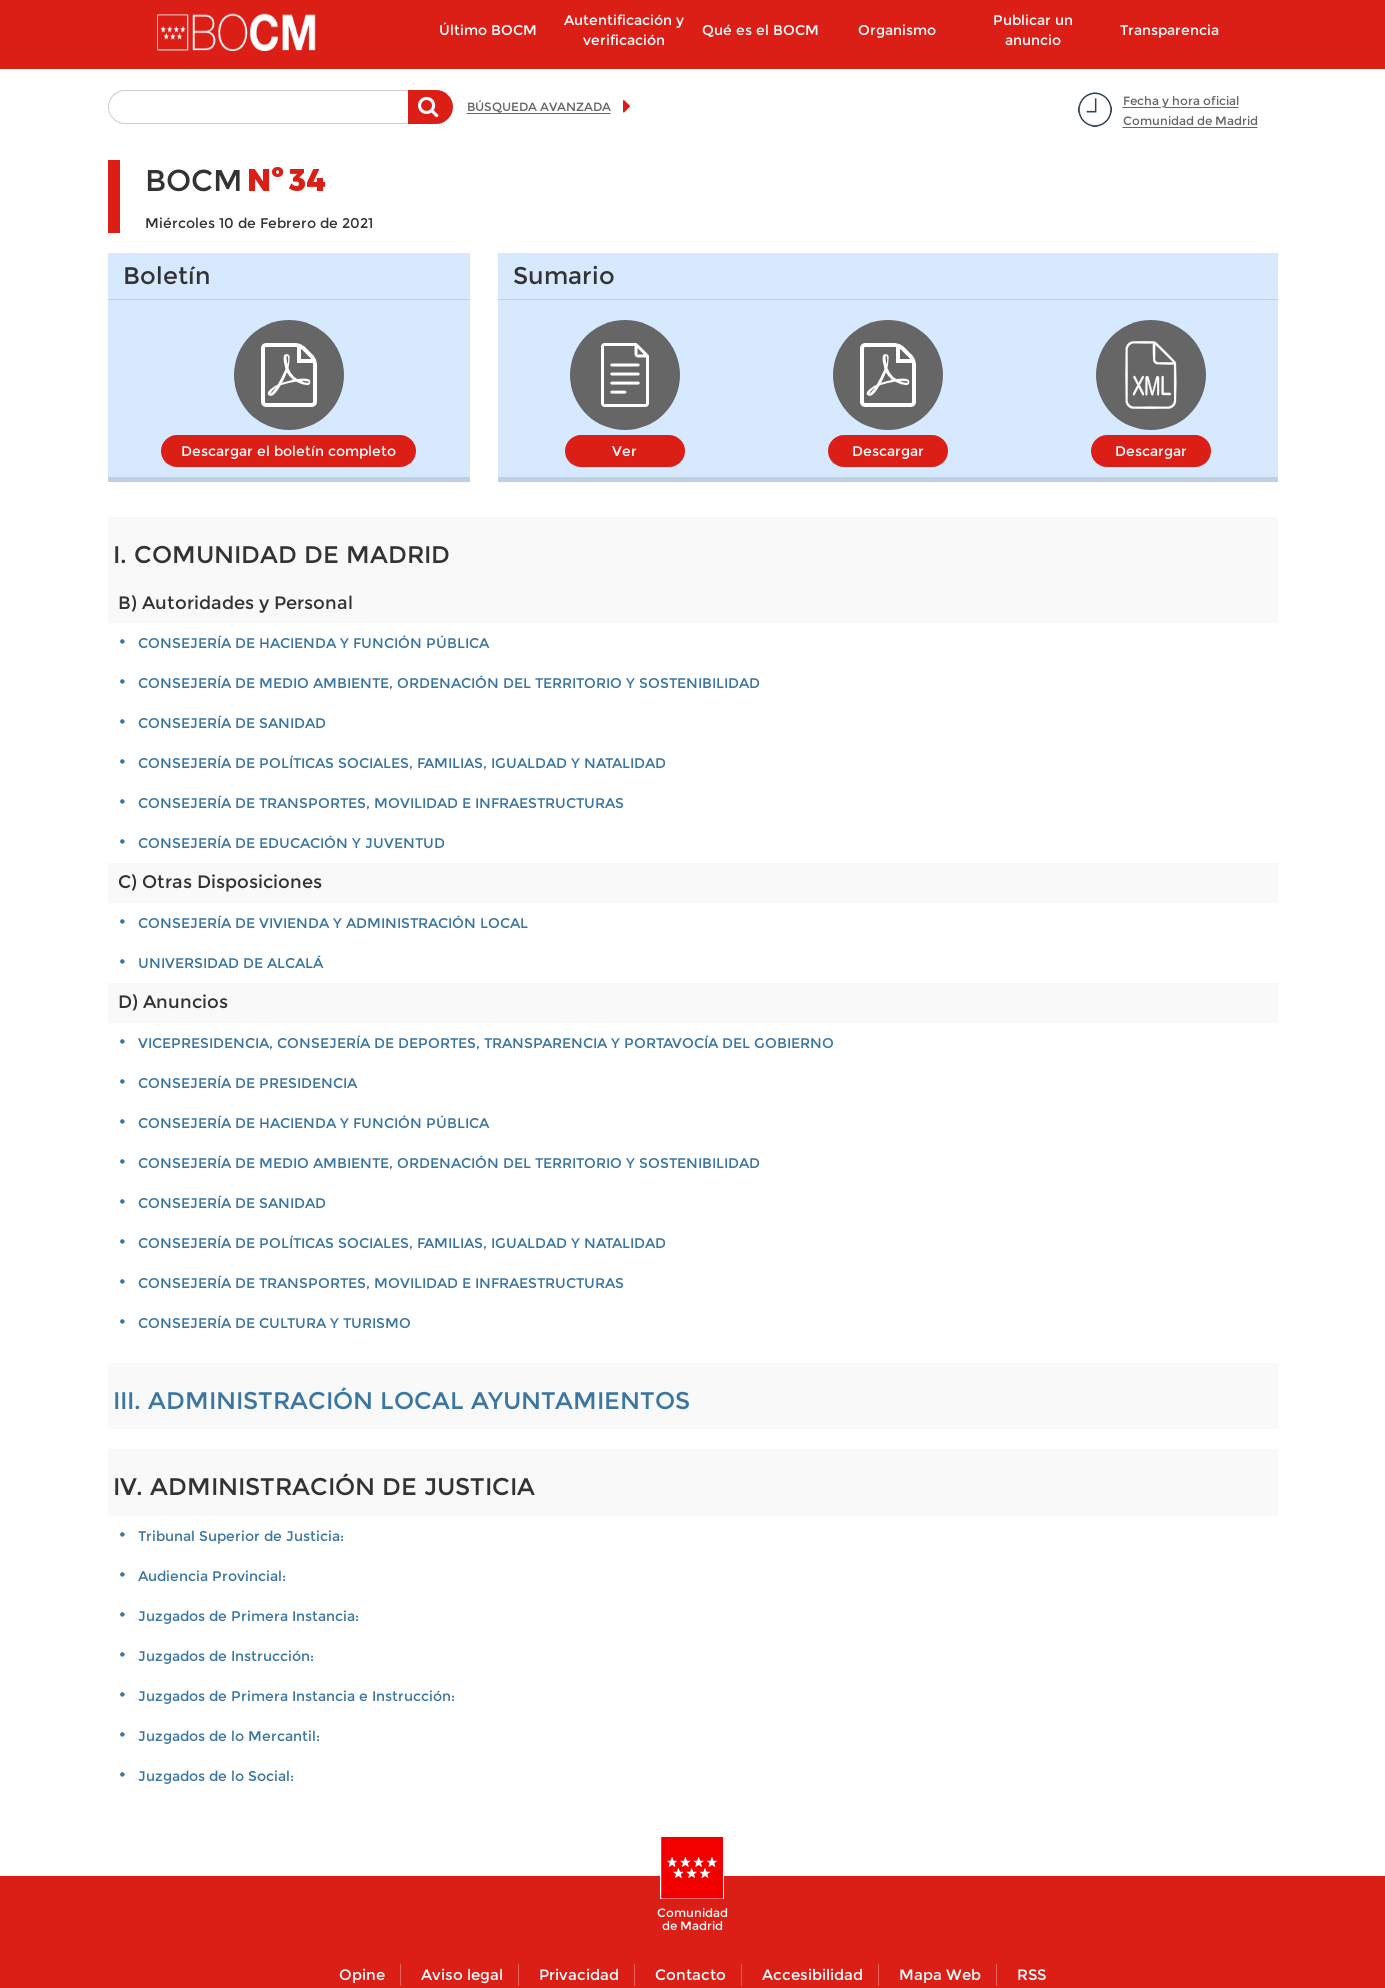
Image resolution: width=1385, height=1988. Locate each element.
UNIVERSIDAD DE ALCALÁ (230, 963)
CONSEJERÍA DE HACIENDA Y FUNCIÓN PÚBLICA (313, 643)
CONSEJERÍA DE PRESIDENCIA (247, 1083)
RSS (1031, 1974)
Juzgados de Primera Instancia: (248, 1616)
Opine (362, 1974)
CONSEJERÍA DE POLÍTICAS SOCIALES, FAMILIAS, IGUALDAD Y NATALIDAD (402, 763)
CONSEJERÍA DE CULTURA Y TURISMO (274, 1323)
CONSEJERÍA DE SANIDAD (232, 723)
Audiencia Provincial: (212, 1576)
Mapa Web (940, 1974)
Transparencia (1169, 30)
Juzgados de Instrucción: (226, 1656)
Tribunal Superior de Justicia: (241, 1536)
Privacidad (579, 1974)
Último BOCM (488, 30)
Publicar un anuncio (1033, 30)
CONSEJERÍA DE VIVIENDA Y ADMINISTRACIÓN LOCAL (333, 923)
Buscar (430, 117)
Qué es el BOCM (760, 30)
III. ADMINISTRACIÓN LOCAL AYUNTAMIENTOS (401, 1400)
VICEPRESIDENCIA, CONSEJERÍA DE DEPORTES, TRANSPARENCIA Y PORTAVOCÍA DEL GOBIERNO (486, 1043)
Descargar (888, 451)
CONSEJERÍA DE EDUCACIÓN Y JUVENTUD (291, 843)
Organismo (897, 30)
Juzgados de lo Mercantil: (229, 1736)
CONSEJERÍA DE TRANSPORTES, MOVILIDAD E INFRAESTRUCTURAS (381, 803)
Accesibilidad (812, 1974)
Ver (624, 451)
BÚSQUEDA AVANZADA (539, 106)
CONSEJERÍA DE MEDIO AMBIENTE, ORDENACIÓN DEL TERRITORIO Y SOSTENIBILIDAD (449, 683)
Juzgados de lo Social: (216, 1776)
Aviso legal (462, 1974)
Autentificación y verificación (624, 30)
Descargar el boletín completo (288, 451)
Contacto (690, 1974)
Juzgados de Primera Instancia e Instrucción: (296, 1696)
